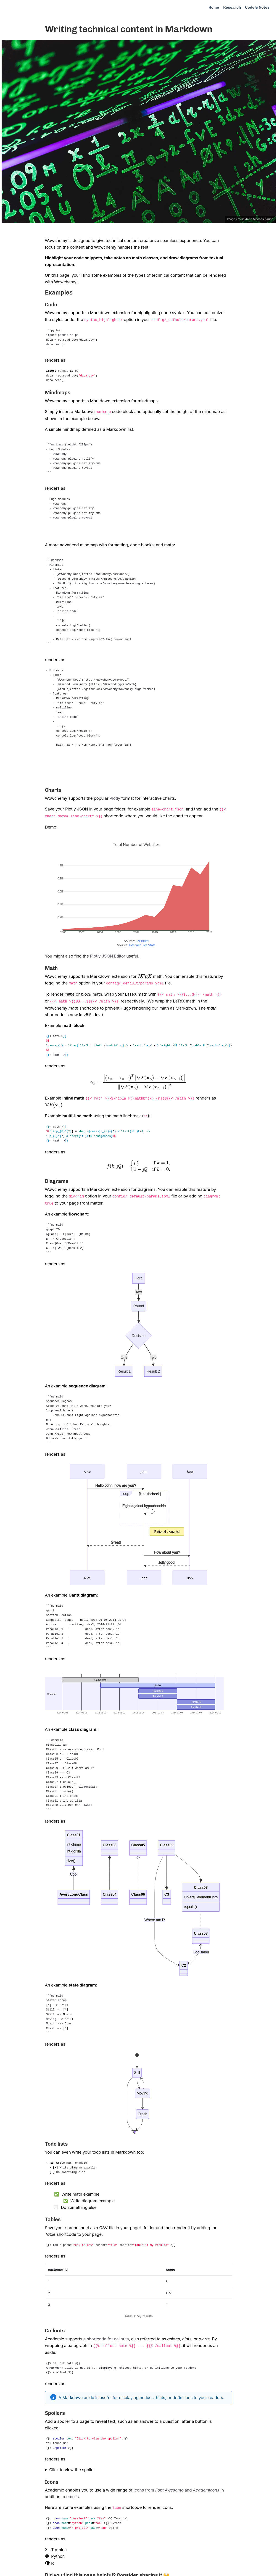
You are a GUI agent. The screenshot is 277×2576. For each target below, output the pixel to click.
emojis (72, 2493)
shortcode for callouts (108, 2335)
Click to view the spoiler (72, 2466)
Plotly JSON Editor (107, 955)
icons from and (176, 2486)
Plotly (115, 797)
